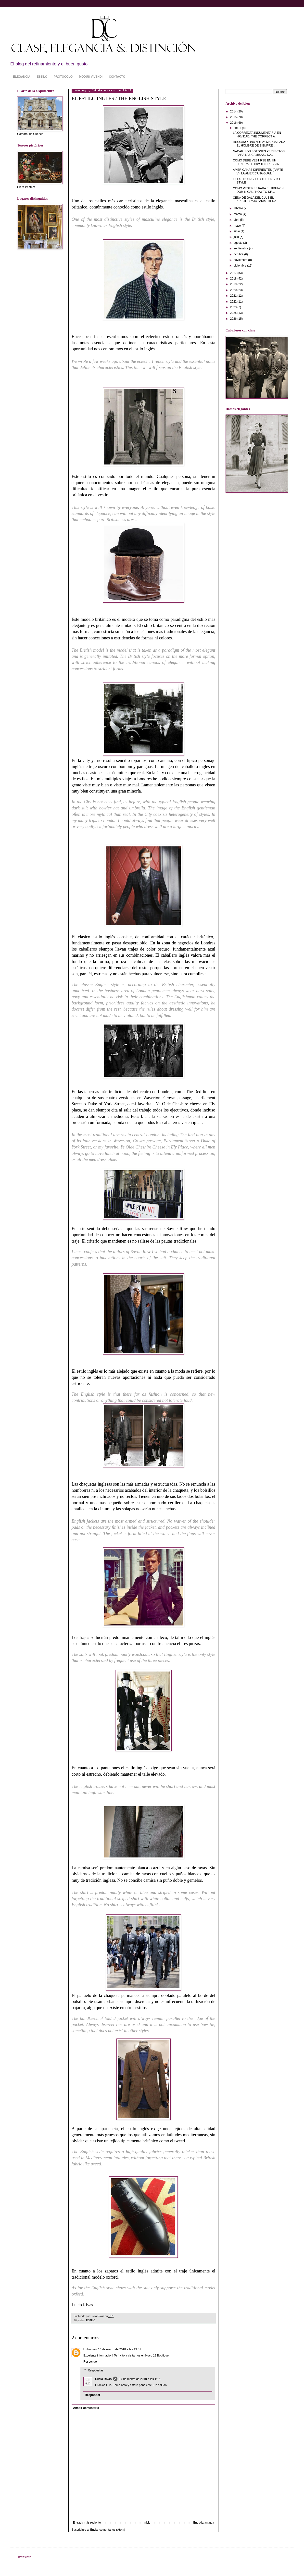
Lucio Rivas (103, 2379)
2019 (234, 284)
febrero (239, 208)
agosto (238, 242)
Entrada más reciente (87, 2522)
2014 (234, 111)
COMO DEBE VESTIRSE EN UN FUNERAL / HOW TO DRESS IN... (257, 162)
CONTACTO (117, 76)
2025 (234, 313)
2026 (234, 318)
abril (237, 219)
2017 (234, 273)
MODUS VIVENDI (90, 76)
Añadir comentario (86, 2408)
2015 (234, 117)
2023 (234, 307)
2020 (234, 290)
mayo (238, 225)
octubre (239, 254)
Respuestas (95, 2370)
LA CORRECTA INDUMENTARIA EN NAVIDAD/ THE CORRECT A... (257, 134)
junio (237, 231)
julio (237, 237)
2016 (234, 122)
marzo (238, 214)
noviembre (241, 260)
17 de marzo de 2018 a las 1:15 (139, 2379)
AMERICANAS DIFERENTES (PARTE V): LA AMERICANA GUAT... (258, 171)
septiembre (241, 248)
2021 (234, 295)
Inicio (147, 2522)
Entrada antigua (203, 2522)
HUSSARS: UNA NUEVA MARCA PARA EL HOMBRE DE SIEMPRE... (259, 143)
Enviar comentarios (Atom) (107, 2529)
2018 (234, 278)
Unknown (90, 2349)
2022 (234, 301)
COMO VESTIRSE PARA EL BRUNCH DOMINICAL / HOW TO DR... (258, 190)
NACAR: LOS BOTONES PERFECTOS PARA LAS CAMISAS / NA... (259, 153)
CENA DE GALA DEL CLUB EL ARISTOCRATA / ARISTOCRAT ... (257, 199)
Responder (90, 2361)
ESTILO (42, 76)
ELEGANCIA (21, 76)
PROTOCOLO (63, 76)
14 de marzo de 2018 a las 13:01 (119, 2349)
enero (238, 128)
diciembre (240, 265)
